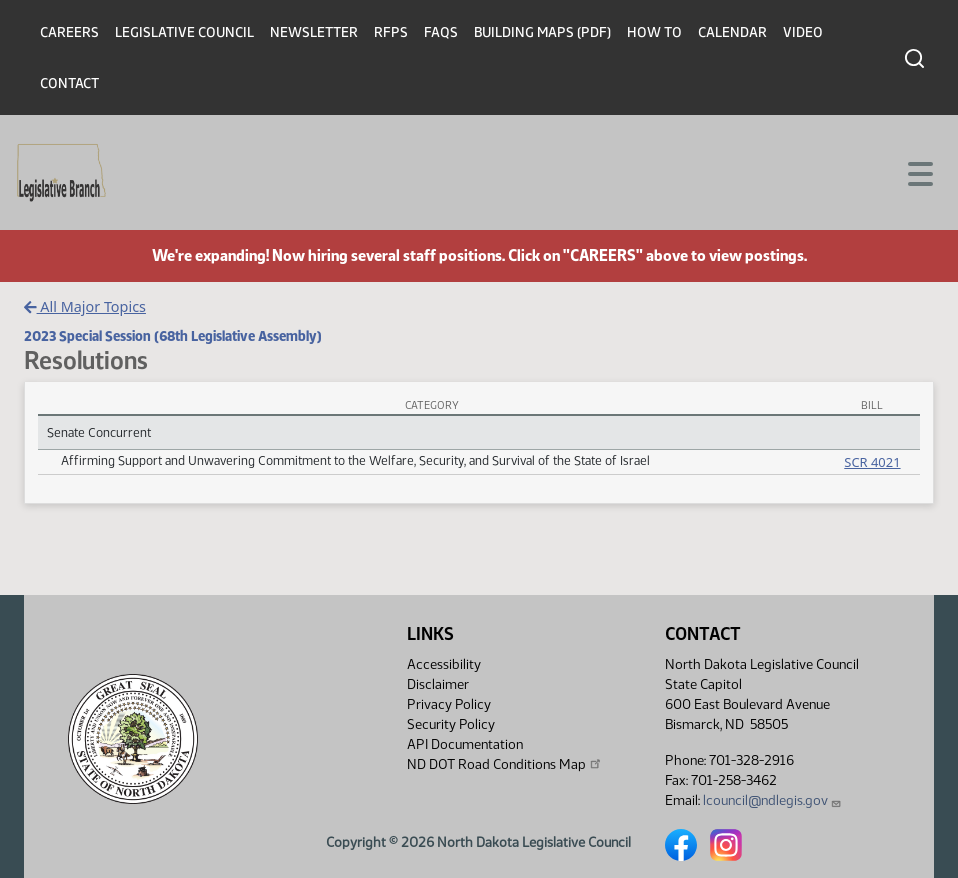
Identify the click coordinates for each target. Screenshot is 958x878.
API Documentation (465, 744)
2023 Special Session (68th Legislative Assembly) (173, 336)
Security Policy (451, 724)
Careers (69, 32)
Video (803, 32)
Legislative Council (184, 32)
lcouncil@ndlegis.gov (772, 800)
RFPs (391, 32)
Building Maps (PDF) (542, 32)
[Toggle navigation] (919, 172)
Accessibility (444, 664)
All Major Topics (85, 306)
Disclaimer (438, 684)
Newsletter (314, 32)
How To (654, 32)
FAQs (441, 32)
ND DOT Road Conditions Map (505, 764)
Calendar (732, 32)
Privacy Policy (449, 704)
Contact (69, 83)
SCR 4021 (872, 462)
